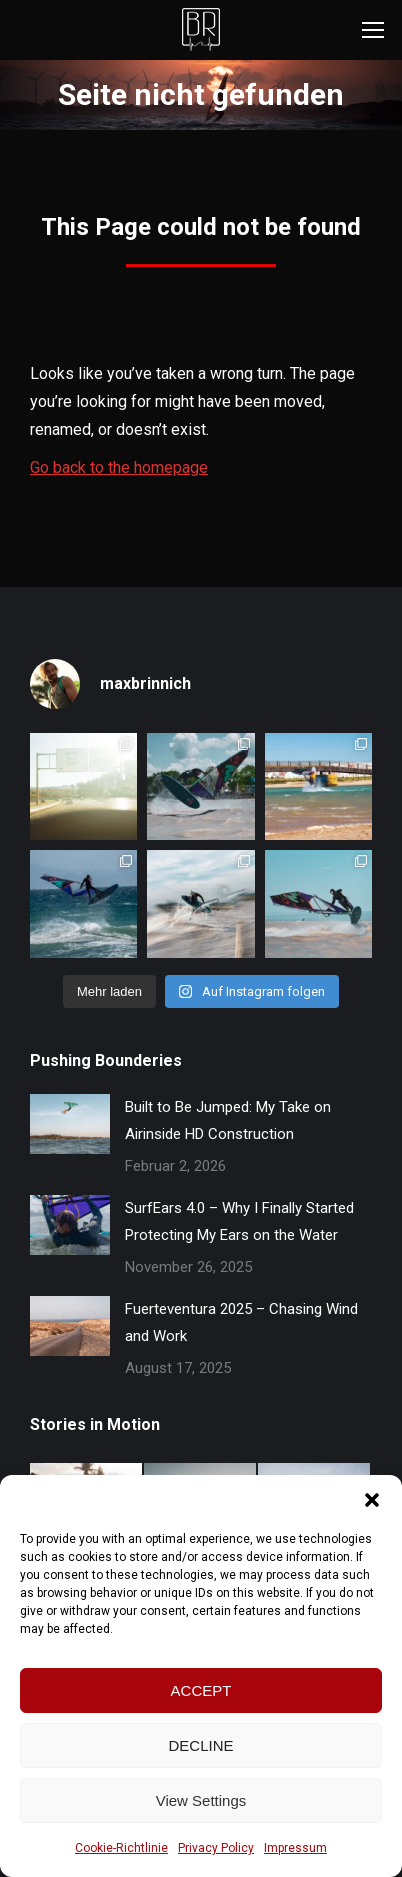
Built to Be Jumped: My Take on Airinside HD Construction (228, 1120)
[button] (372, 1500)
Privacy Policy (216, 1848)
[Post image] (70, 1124)
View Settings (201, 1800)
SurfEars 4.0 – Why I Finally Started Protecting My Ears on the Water (239, 1221)
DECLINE (200, 1745)
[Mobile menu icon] (373, 30)
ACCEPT (201, 1690)
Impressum (295, 1848)
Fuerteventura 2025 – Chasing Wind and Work (241, 1322)
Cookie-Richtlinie (121, 1848)
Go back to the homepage (119, 467)
